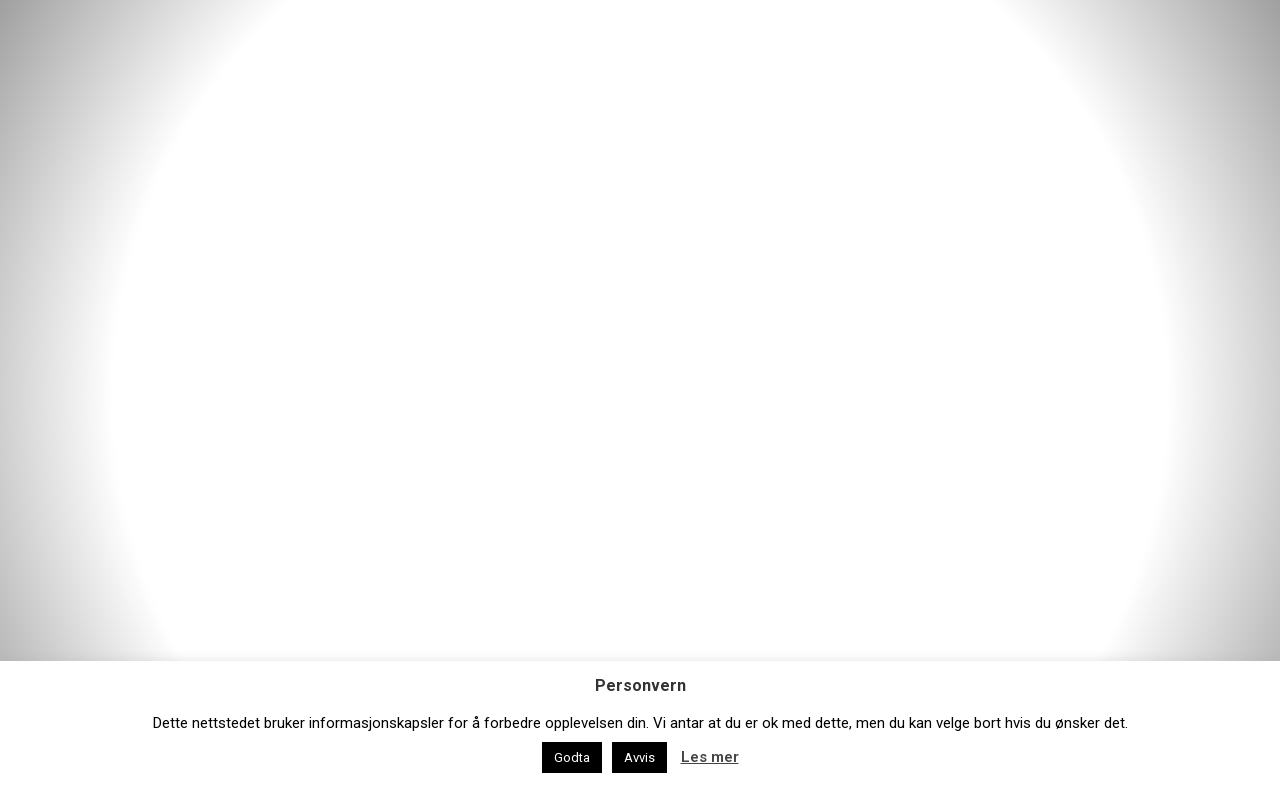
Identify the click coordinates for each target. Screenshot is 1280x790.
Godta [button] (572, 757)
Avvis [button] (639, 757)
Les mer (710, 757)
